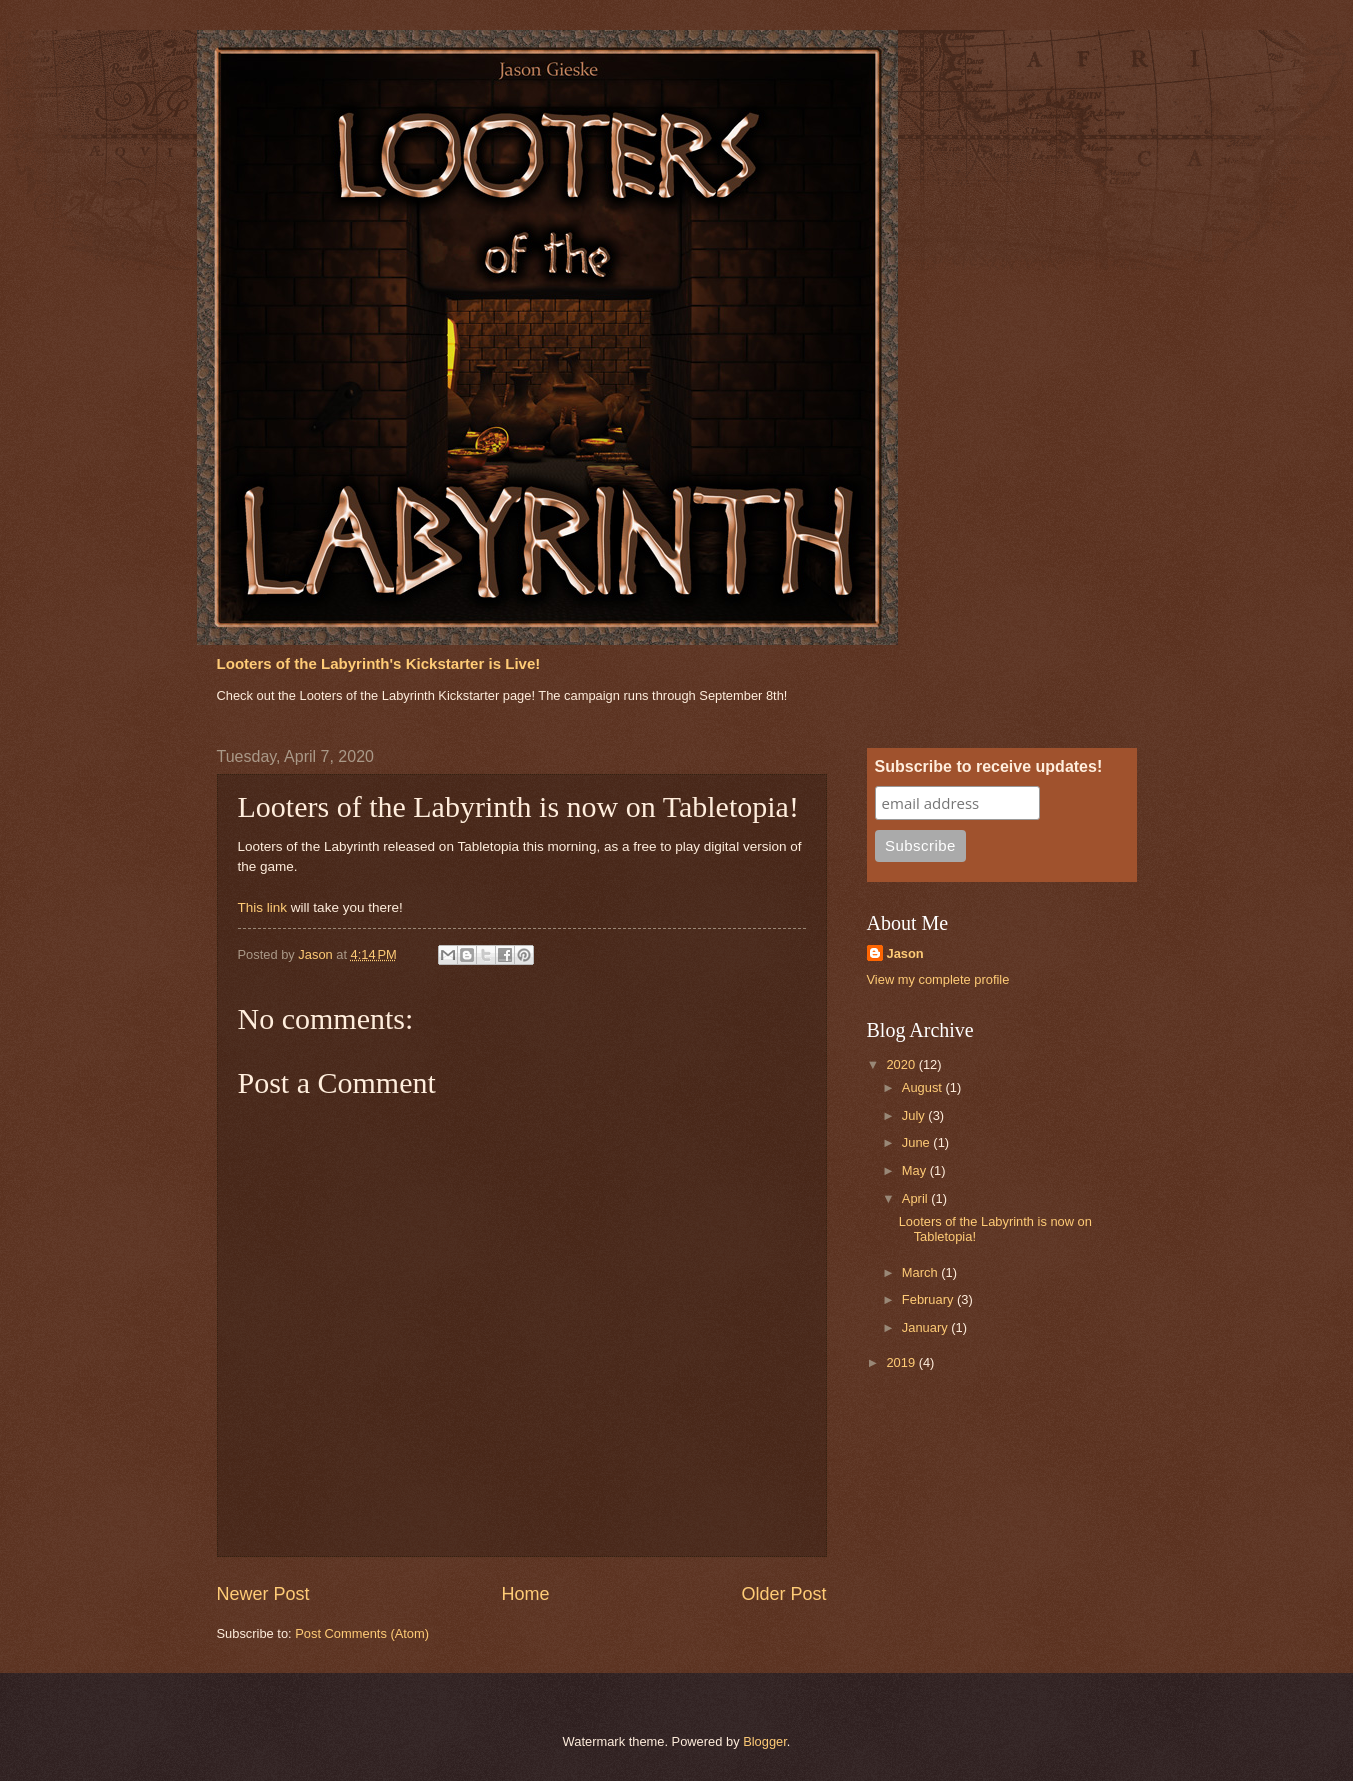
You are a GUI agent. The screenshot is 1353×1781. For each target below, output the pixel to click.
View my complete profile (938, 979)
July (915, 1115)
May (916, 1170)
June (918, 1142)
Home (525, 1594)
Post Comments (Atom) (362, 1633)
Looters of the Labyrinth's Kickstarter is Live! (379, 663)
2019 (902, 1362)
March (921, 1272)
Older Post (783, 1594)
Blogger (765, 1741)
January (926, 1327)
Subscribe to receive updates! (989, 766)
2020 (902, 1064)
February (929, 1299)
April (916, 1198)
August (924, 1087)
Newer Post (263, 1594)
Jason (905, 953)
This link (263, 907)
